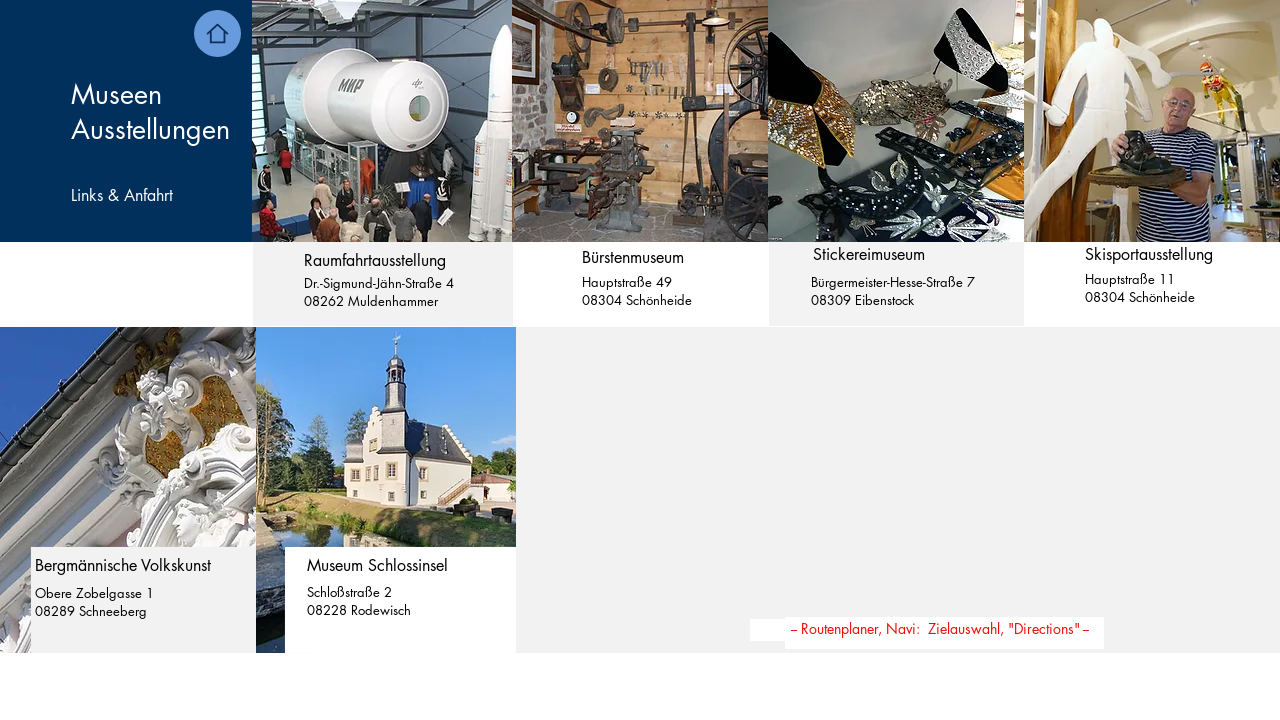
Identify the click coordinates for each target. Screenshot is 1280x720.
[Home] (217, 33)
